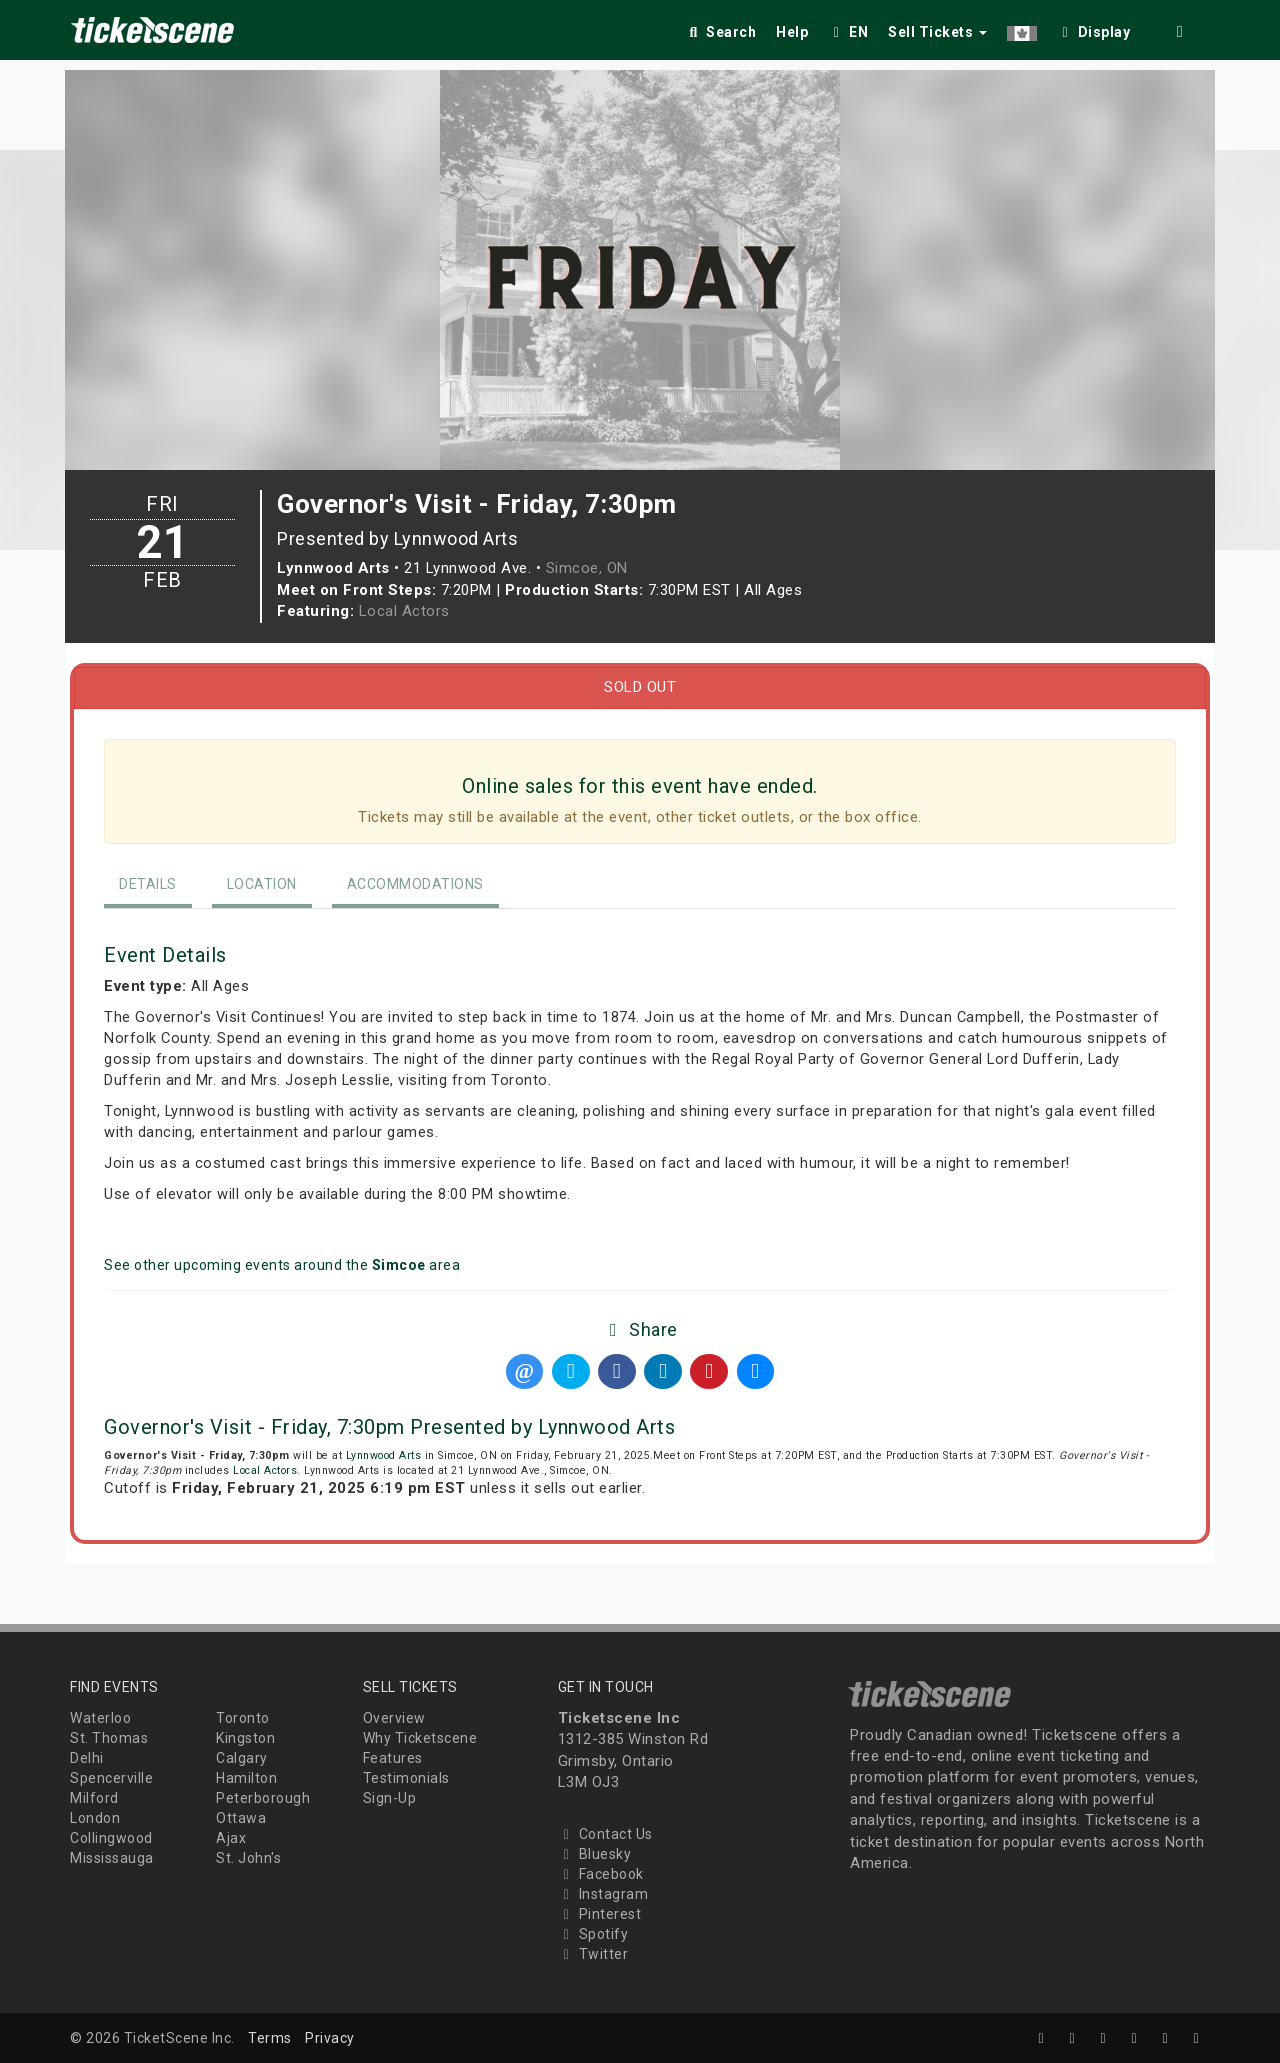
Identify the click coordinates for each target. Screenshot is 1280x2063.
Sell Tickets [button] (937, 32)
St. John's (248, 1858)
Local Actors (404, 611)
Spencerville (111, 1778)
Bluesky (595, 1854)
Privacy (330, 2038)
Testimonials (406, 1778)
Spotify (593, 1934)
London (95, 1818)
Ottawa (241, 1818)
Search (720, 32)
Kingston (245, 1738)
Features (393, 1758)
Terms (270, 2038)
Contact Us (605, 1834)
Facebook (601, 1874)
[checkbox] (1094, 28)
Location (262, 884)
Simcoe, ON (587, 568)
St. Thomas (109, 1738)
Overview (394, 1718)
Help (792, 32)
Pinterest (600, 1914)
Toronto (243, 1718)
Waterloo (100, 1718)
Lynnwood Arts (384, 1455)
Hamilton (246, 1778)
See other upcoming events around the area (282, 1265)
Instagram (603, 1894)
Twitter (593, 1954)
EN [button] (848, 32)
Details (148, 884)
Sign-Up (390, 1798)
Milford (94, 1798)
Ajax (231, 1838)
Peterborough (263, 1798)
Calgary (242, 1758)
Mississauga (112, 1858)
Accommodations (415, 884)
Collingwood (111, 1838)
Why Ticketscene (420, 1738)
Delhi (87, 1758)
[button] (1022, 28)
